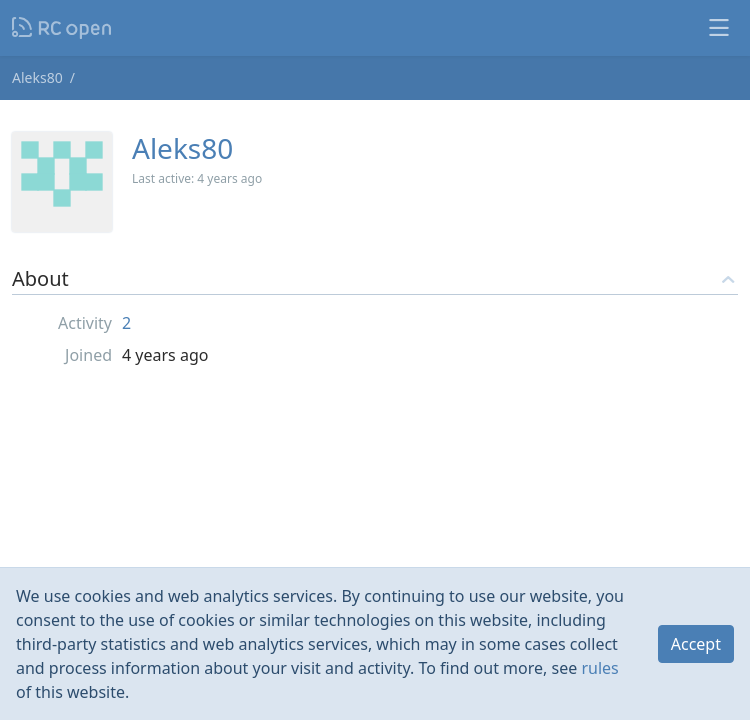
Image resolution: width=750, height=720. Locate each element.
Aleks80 (37, 77)
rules (599, 668)
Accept (696, 644)
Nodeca (62, 28)
